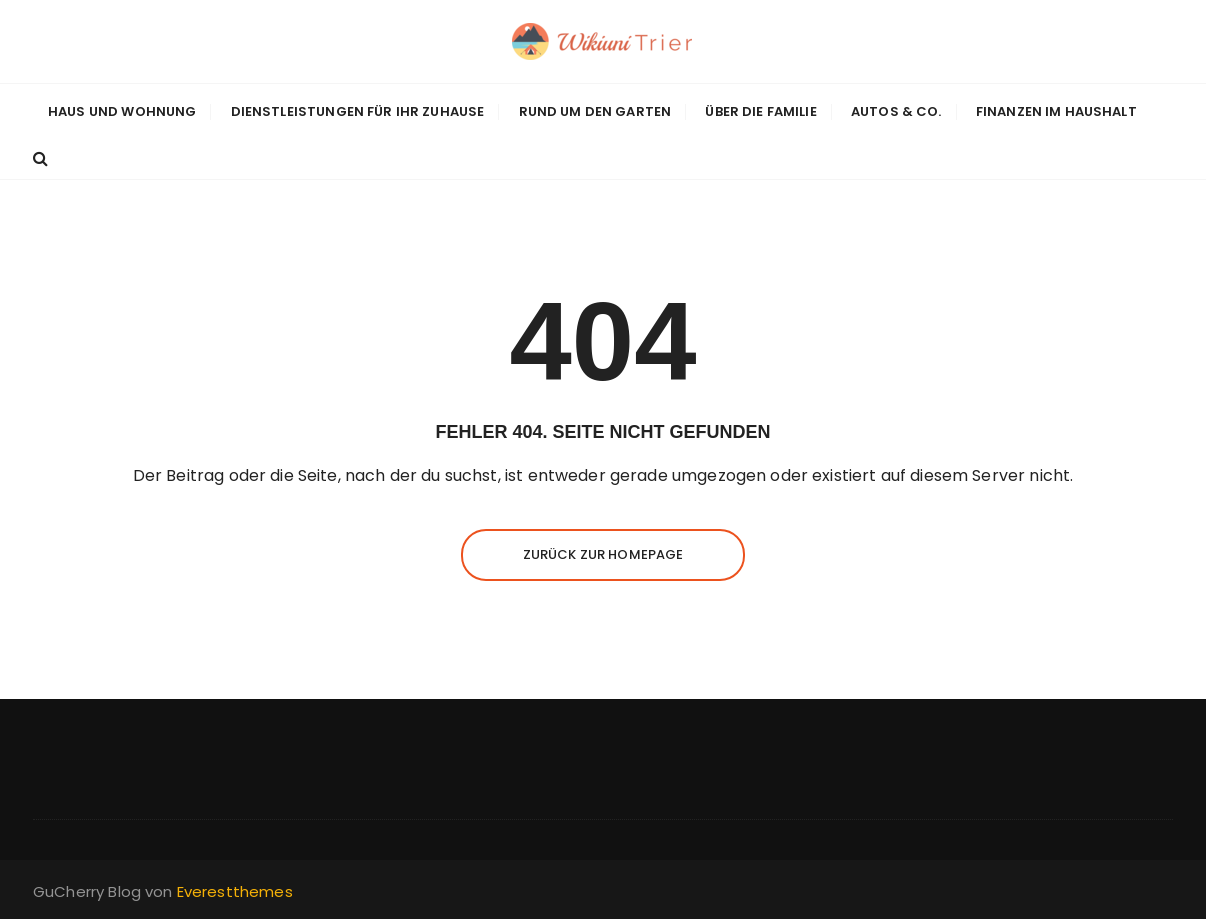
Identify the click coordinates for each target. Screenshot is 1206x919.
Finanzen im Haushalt (1056, 111)
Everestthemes (235, 891)
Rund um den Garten (595, 111)
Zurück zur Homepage (603, 554)
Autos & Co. (896, 111)
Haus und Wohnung (122, 111)
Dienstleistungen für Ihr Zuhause (358, 111)
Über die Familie (760, 111)
